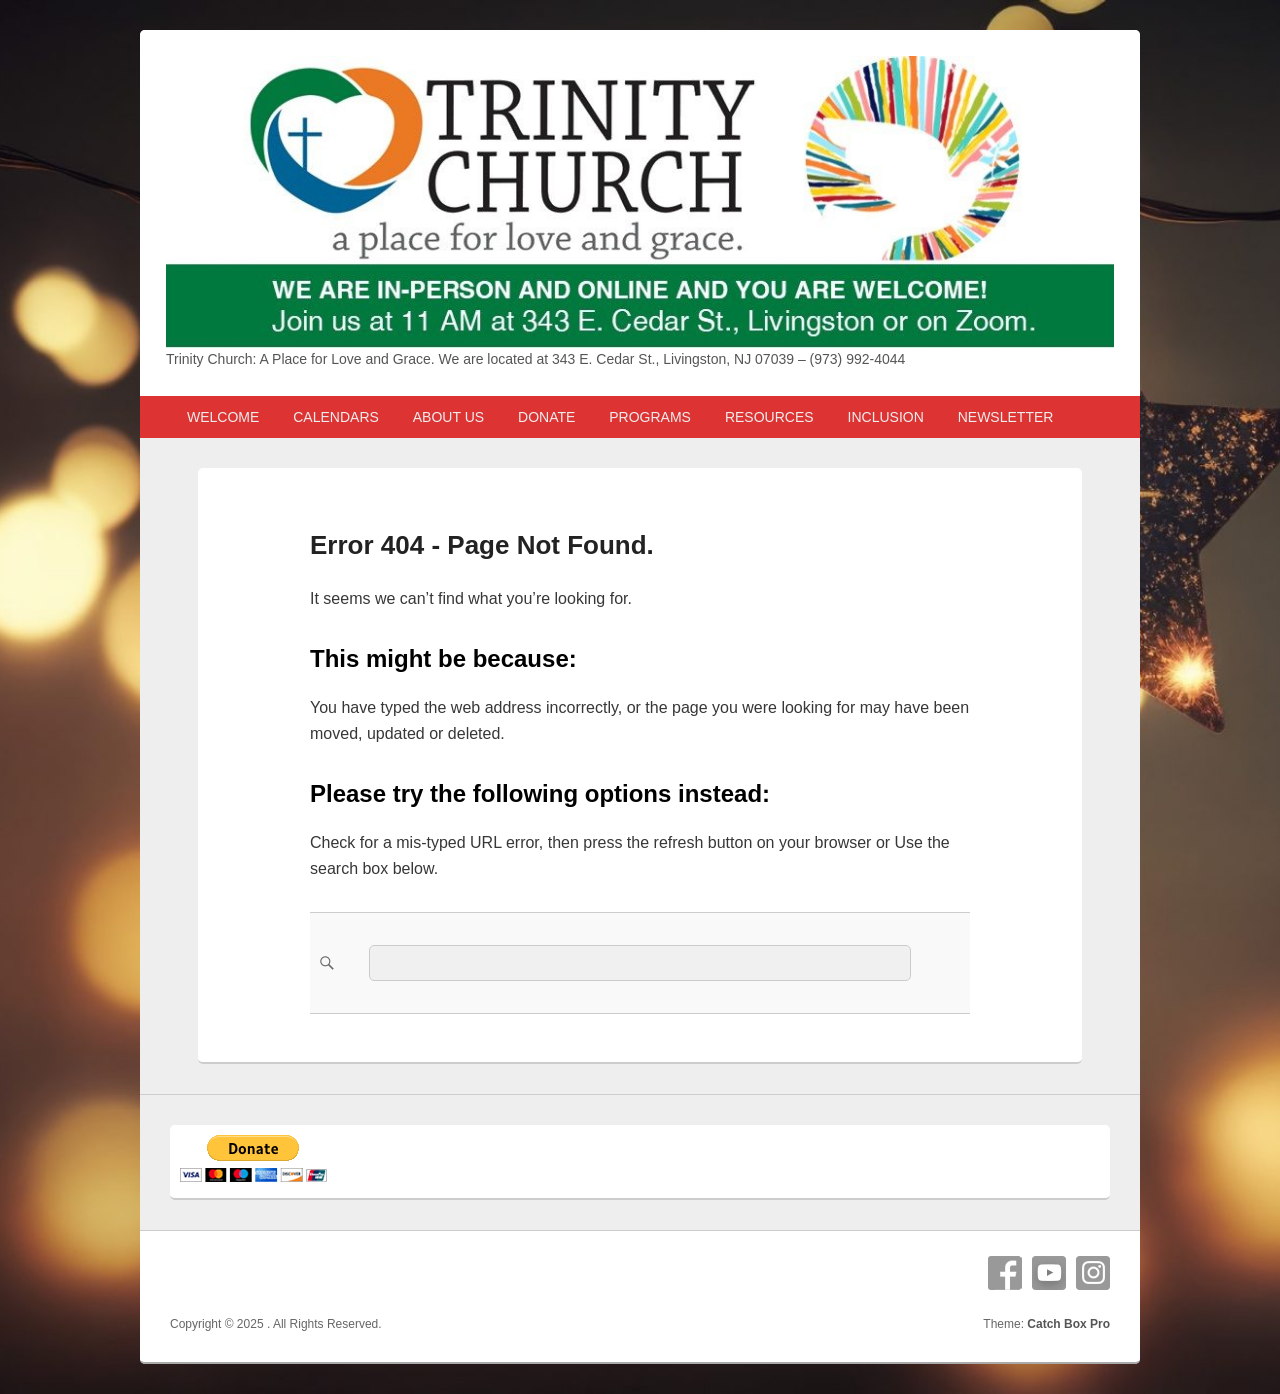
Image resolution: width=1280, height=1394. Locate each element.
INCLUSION (886, 417)
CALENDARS (336, 417)
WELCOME (223, 417)
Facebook (1005, 1273)
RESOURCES (769, 417)
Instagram (1093, 1273)
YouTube (1049, 1273)
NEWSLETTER (1006, 417)
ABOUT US (448, 417)
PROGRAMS (650, 417)
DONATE (546, 417)
